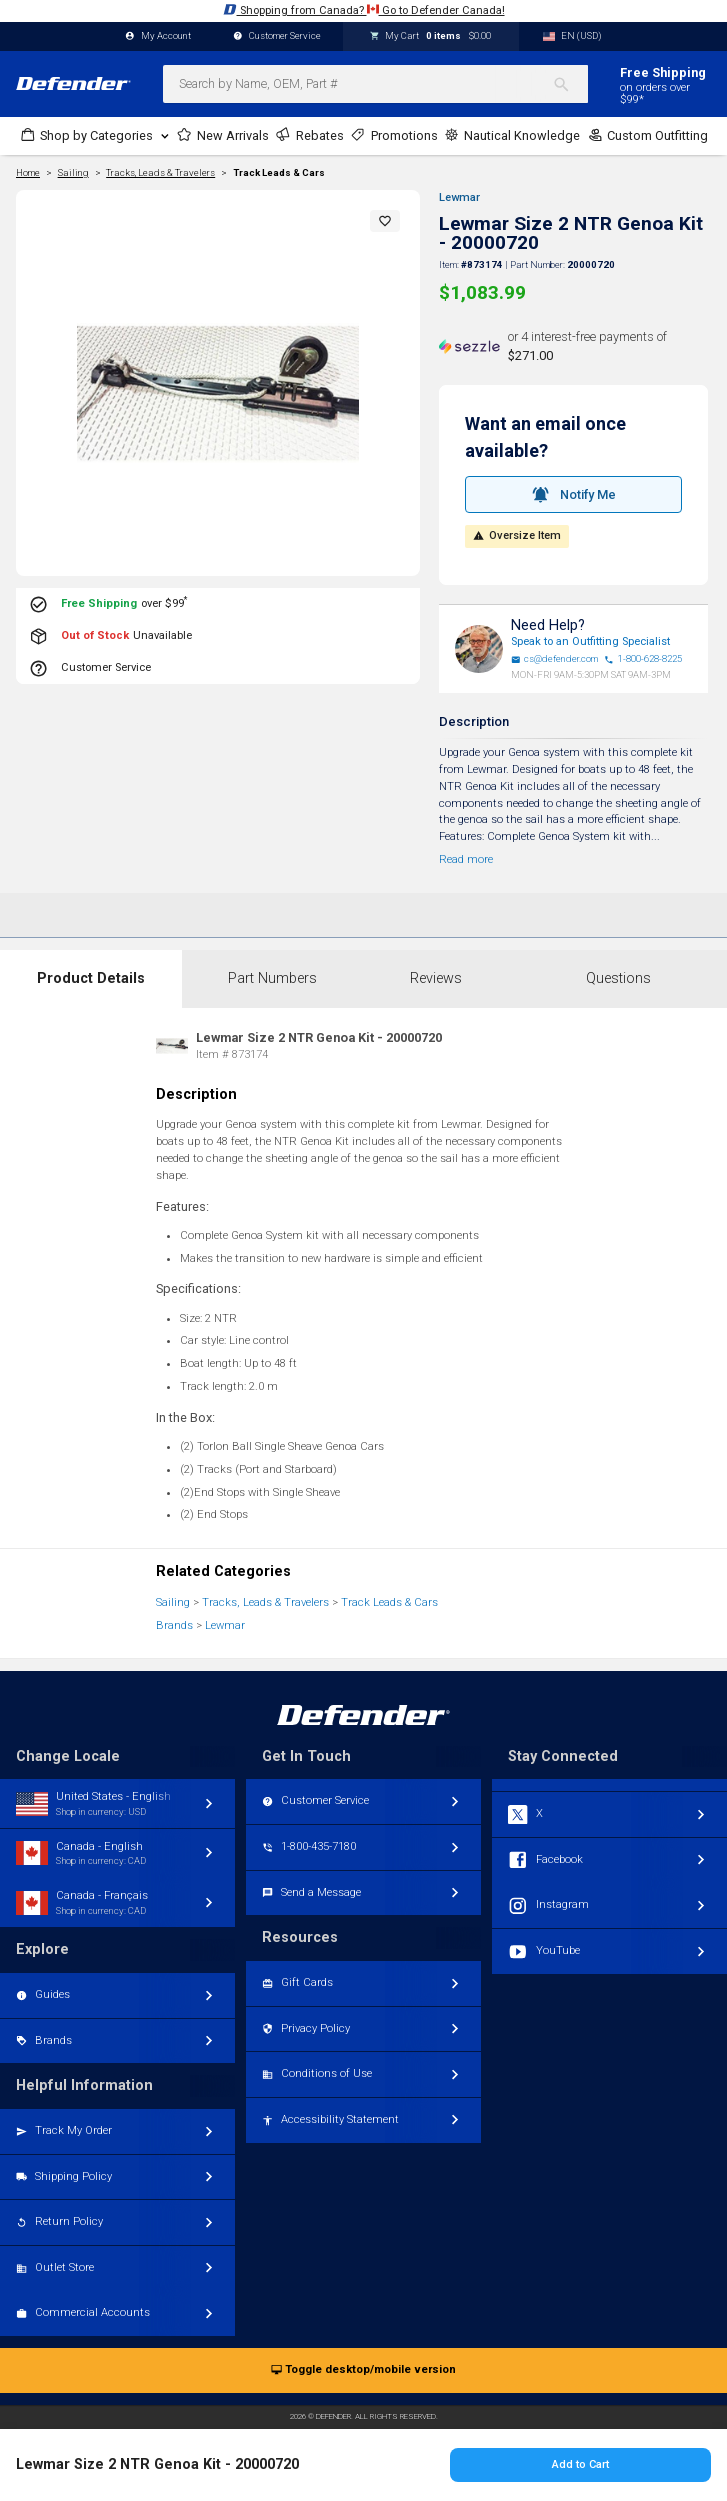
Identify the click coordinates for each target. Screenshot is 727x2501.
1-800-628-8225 (643, 659)
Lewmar (459, 197)
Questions (618, 978)
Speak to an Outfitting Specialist (590, 641)
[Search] (570, 84)
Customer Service (277, 36)
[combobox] (375, 84)
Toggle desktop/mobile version (363, 2370)
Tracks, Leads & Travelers (265, 1602)
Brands (174, 1625)
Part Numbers (272, 978)
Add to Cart (580, 2464)
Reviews (436, 978)
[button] (385, 221)
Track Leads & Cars (279, 173)
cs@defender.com (555, 659)
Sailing (173, 1602)
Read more (466, 859)
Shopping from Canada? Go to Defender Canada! (364, 9)
